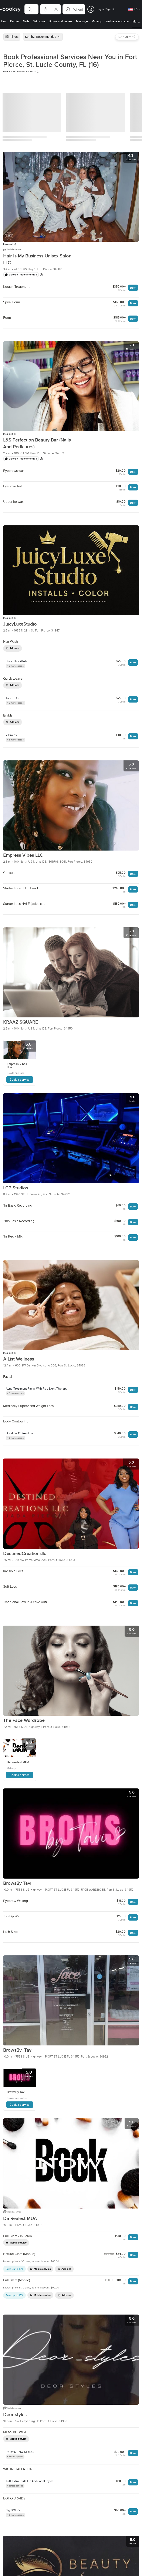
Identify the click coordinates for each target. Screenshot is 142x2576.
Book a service (20, 1079)
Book (133, 287)
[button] (31, 9)
